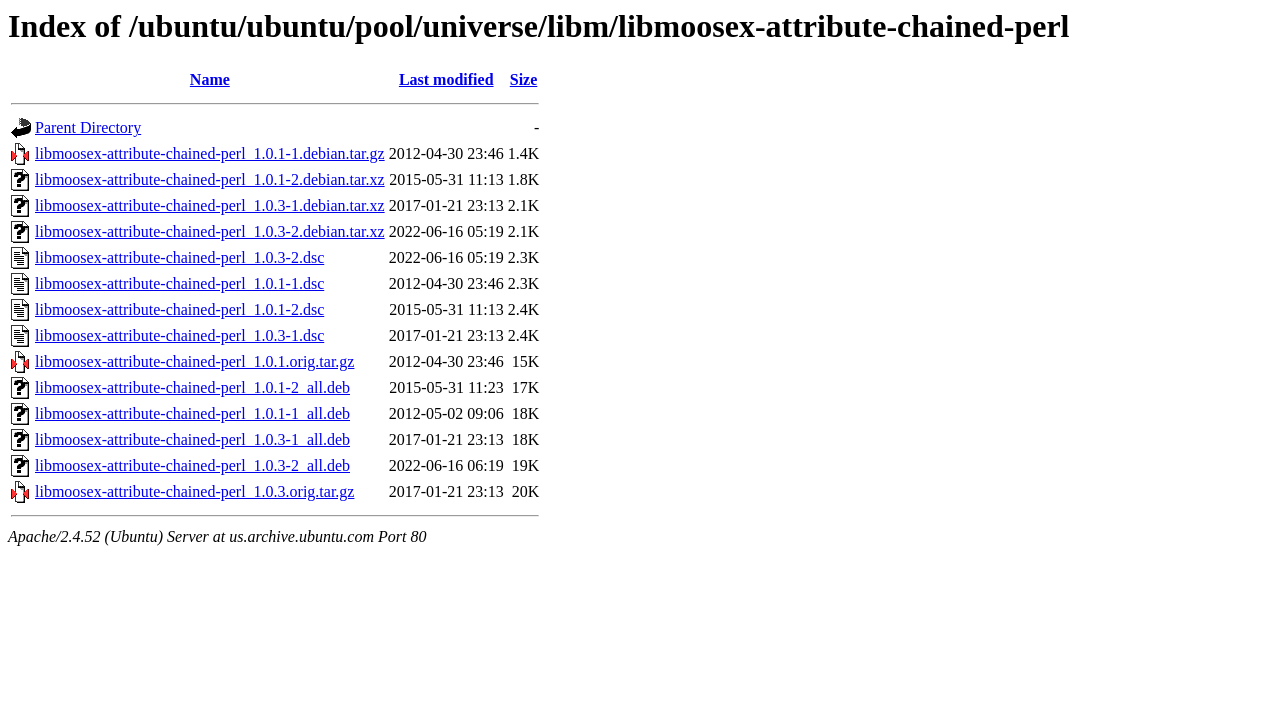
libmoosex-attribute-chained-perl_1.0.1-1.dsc (179, 283)
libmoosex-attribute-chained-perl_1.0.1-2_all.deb (192, 387)
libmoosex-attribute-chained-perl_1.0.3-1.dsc (179, 335)
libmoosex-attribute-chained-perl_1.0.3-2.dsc (179, 257)
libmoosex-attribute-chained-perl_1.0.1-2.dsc (179, 309)
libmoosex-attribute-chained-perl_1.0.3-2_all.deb (192, 465)
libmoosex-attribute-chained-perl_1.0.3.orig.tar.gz (194, 491)
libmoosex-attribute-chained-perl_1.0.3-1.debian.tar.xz (210, 205)
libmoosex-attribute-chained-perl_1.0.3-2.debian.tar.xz (210, 231)
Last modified (446, 79)
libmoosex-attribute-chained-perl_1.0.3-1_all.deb (192, 439)
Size (524, 79)
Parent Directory (88, 127)
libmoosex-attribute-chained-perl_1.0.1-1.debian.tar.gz (210, 153)
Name (210, 79)
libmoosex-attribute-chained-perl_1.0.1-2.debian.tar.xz (210, 179)
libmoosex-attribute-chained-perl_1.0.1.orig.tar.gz (194, 361)
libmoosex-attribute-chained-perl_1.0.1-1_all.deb (192, 413)
